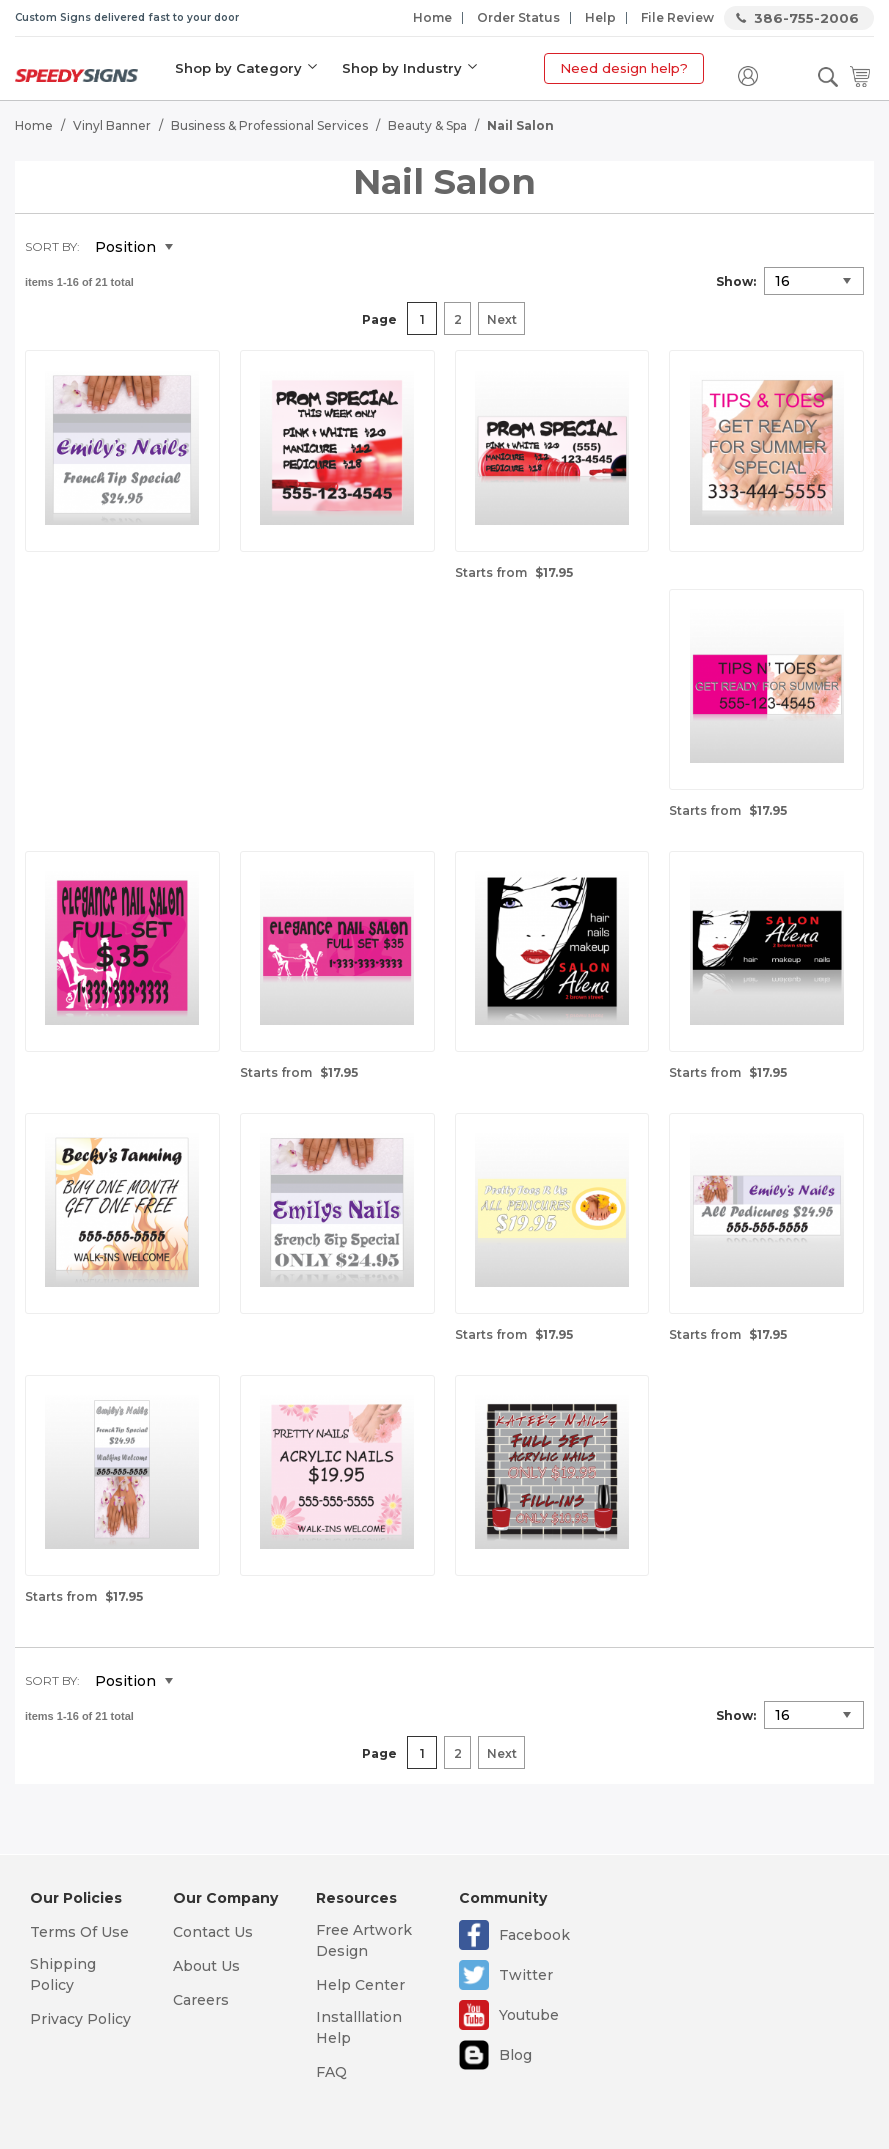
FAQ (331, 2072)
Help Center (360, 1985)
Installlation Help (359, 2027)
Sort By (51, 246)
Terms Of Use (79, 1932)
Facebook (534, 1935)
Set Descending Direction (203, 248)
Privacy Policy (80, 2019)
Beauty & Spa (427, 125)
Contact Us (213, 1932)
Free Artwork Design (364, 1940)
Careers (201, 2000)
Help (600, 17)
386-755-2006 (806, 18)
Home (432, 17)
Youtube (529, 2015)
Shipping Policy (63, 1974)
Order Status (518, 17)
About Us (206, 1966)
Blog (515, 2055)
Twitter (526, 1975)
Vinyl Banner (112, 125)
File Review (677, 17)
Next (502, 319)
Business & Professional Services (269, 125)
